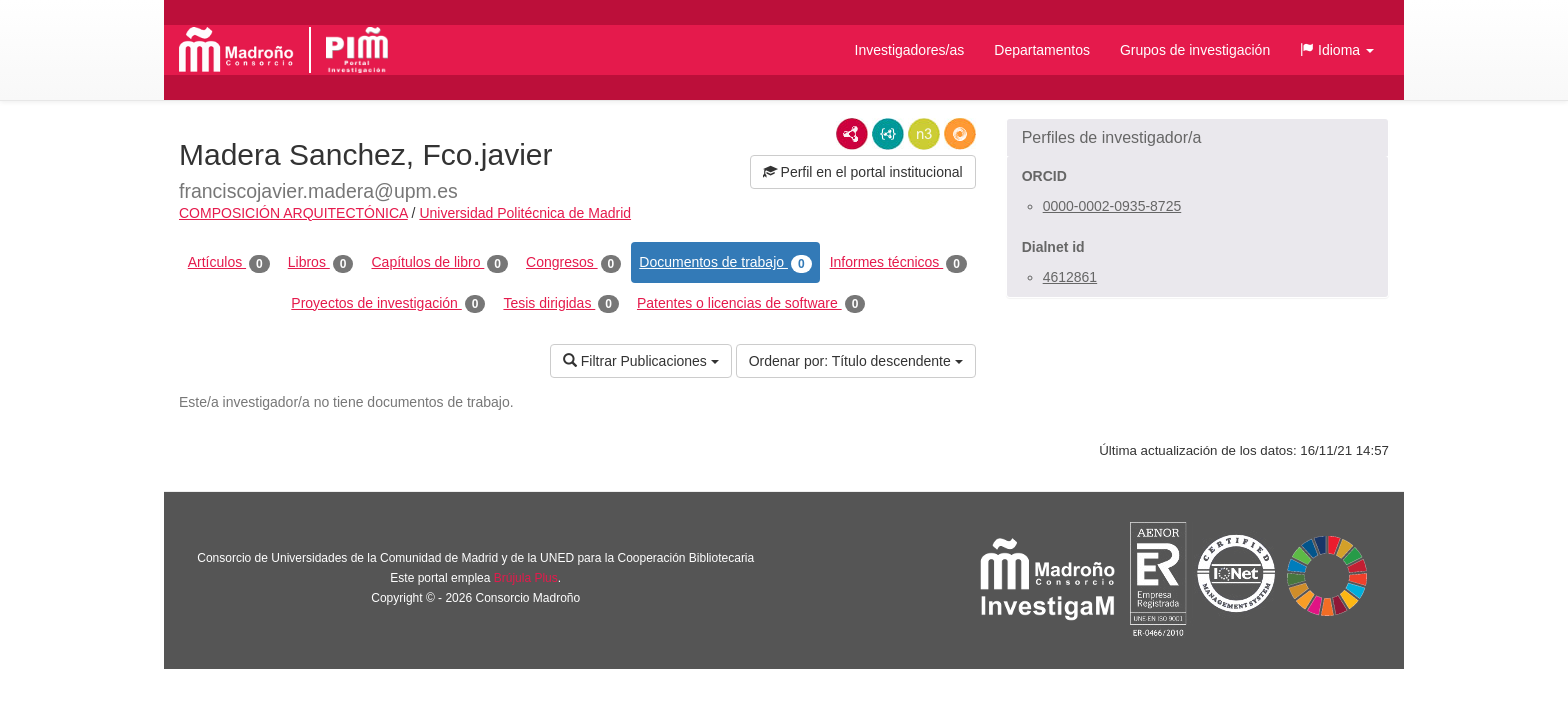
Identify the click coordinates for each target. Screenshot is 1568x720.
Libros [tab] (321, 263)
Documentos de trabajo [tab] (725, 263)
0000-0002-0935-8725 (1112, 206)
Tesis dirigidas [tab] (561, 304)
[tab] (1197, 138)
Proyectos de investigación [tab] (388, 304)
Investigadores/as (910, 50)
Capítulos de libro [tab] (439, 263)
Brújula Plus (526, 578)
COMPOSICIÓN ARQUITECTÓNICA (293, 213)
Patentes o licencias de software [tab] (751, 304)
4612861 (1070, 277)
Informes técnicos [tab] (898, 263)
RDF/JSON (960, 134)
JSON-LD (888, 134)
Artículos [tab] (229, 263)
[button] (1337, 50)
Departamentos (1042, 50)
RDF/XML (852, 134)
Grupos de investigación (1195, 50)
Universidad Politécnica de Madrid (525, 213)
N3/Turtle (924, 134)
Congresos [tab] (573, 263)
